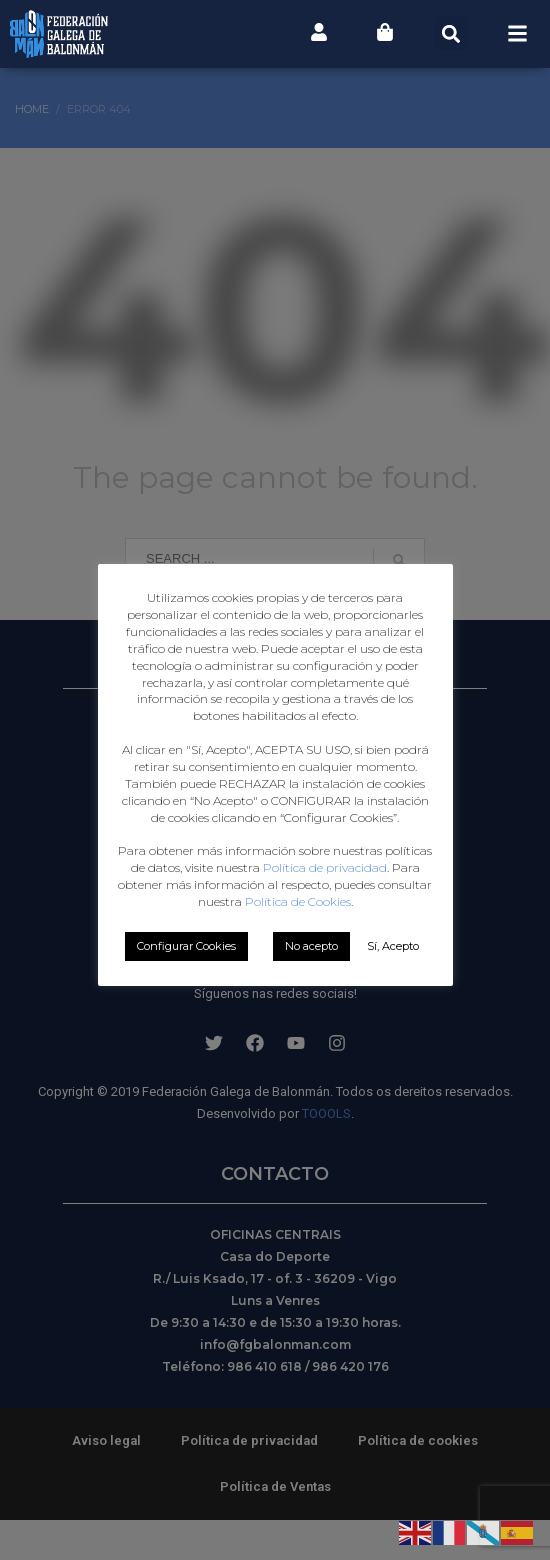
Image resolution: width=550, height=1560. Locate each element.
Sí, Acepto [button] (393, 946)
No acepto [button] (311, 946)
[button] (451, 33)
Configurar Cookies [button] (186, 946)
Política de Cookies (298, 901)
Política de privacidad (325, 867)
